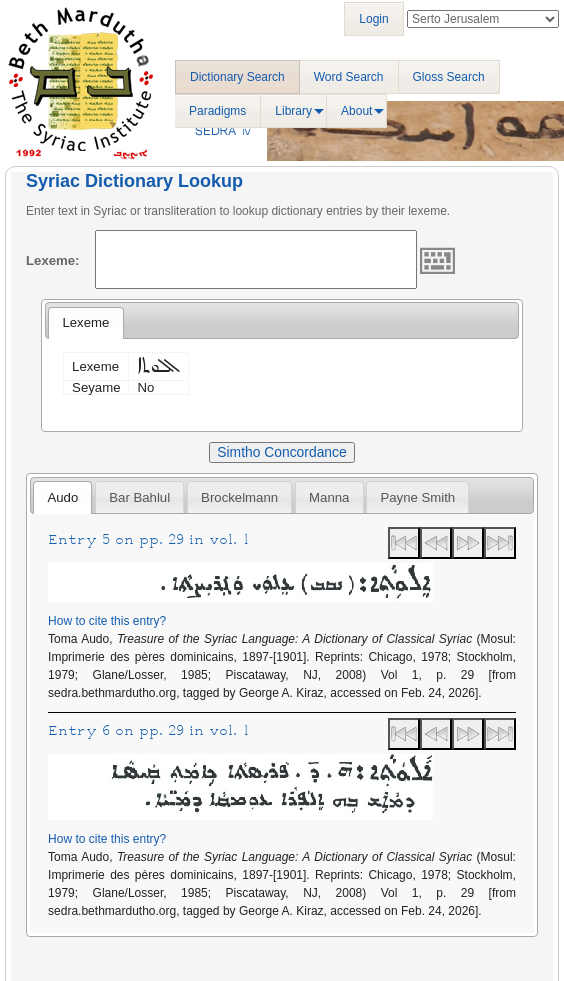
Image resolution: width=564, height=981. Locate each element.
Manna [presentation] (329, 497)
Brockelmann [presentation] (239, 497)
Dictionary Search (237, 77)
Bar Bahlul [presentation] (139, 497)
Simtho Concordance (281, 452)
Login (373, 19)
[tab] (85, 323)
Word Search (349, 77)
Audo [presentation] (62, 497)
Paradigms (217, 111)
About (356, 111)
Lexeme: (53, 260)
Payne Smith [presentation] (417, 497)
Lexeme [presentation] (85, 322)
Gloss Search (449, 77)
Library (293, 111)
